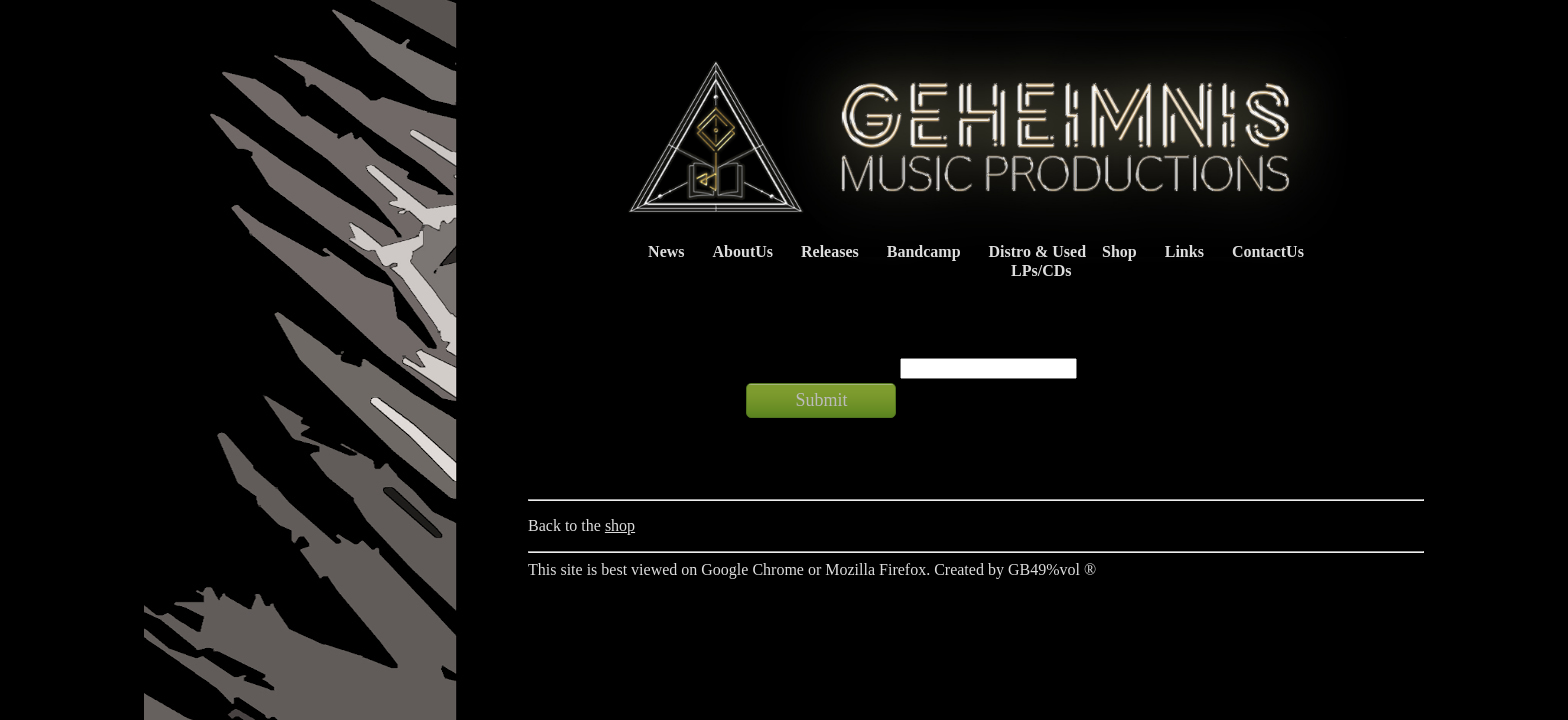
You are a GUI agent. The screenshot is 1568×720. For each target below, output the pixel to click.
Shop (1119, 251)
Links (1184, 251)
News (666, 251)
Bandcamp (924, 251)
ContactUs (1268, 251)
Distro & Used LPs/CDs (1032, 261)
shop (620, 525)
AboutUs (743, 251)
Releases (830, 251)
